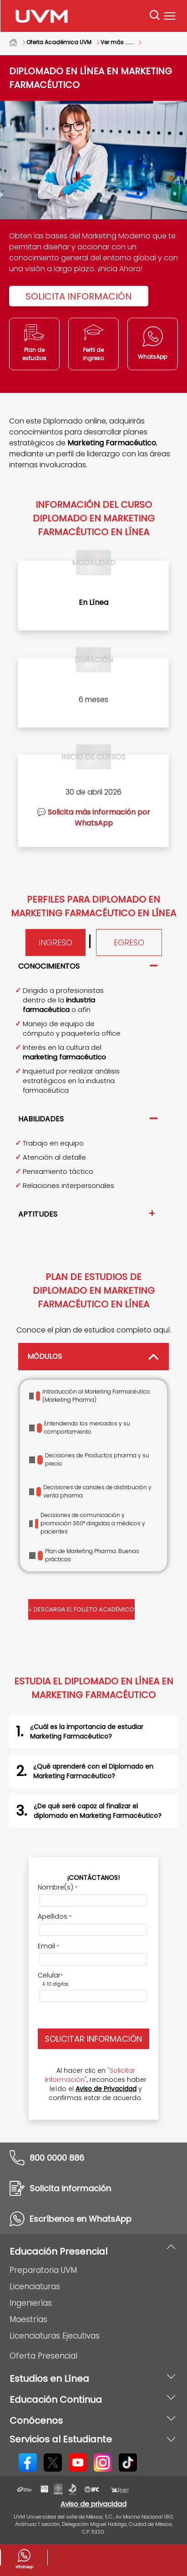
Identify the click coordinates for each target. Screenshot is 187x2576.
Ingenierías (31, 2302)
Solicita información (70, 2188)
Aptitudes (37, 1214)
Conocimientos (49, 966)
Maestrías (28, 2319)
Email (48, 1946)
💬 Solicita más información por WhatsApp (93, 817)
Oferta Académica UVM (58, 42)
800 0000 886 (57, 2157)
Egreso (129, 942)
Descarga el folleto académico (82, 1608)
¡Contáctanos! (93, 1877)
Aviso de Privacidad (106, 2088)
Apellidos (54, 1916)
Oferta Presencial (43, 2355)
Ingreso (55, 942)
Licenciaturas (35, 2286)
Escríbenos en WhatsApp (80, 2219)
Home (17, 42)
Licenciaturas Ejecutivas (55, 2335)
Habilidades (41, 1119)
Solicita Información (78, 296)
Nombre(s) (57, 1887)
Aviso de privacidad (93, 2504)
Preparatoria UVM (43, 2270)
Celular (50, 1975)
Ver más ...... (117, 42)
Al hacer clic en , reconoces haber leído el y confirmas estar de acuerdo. (96, 2084)
